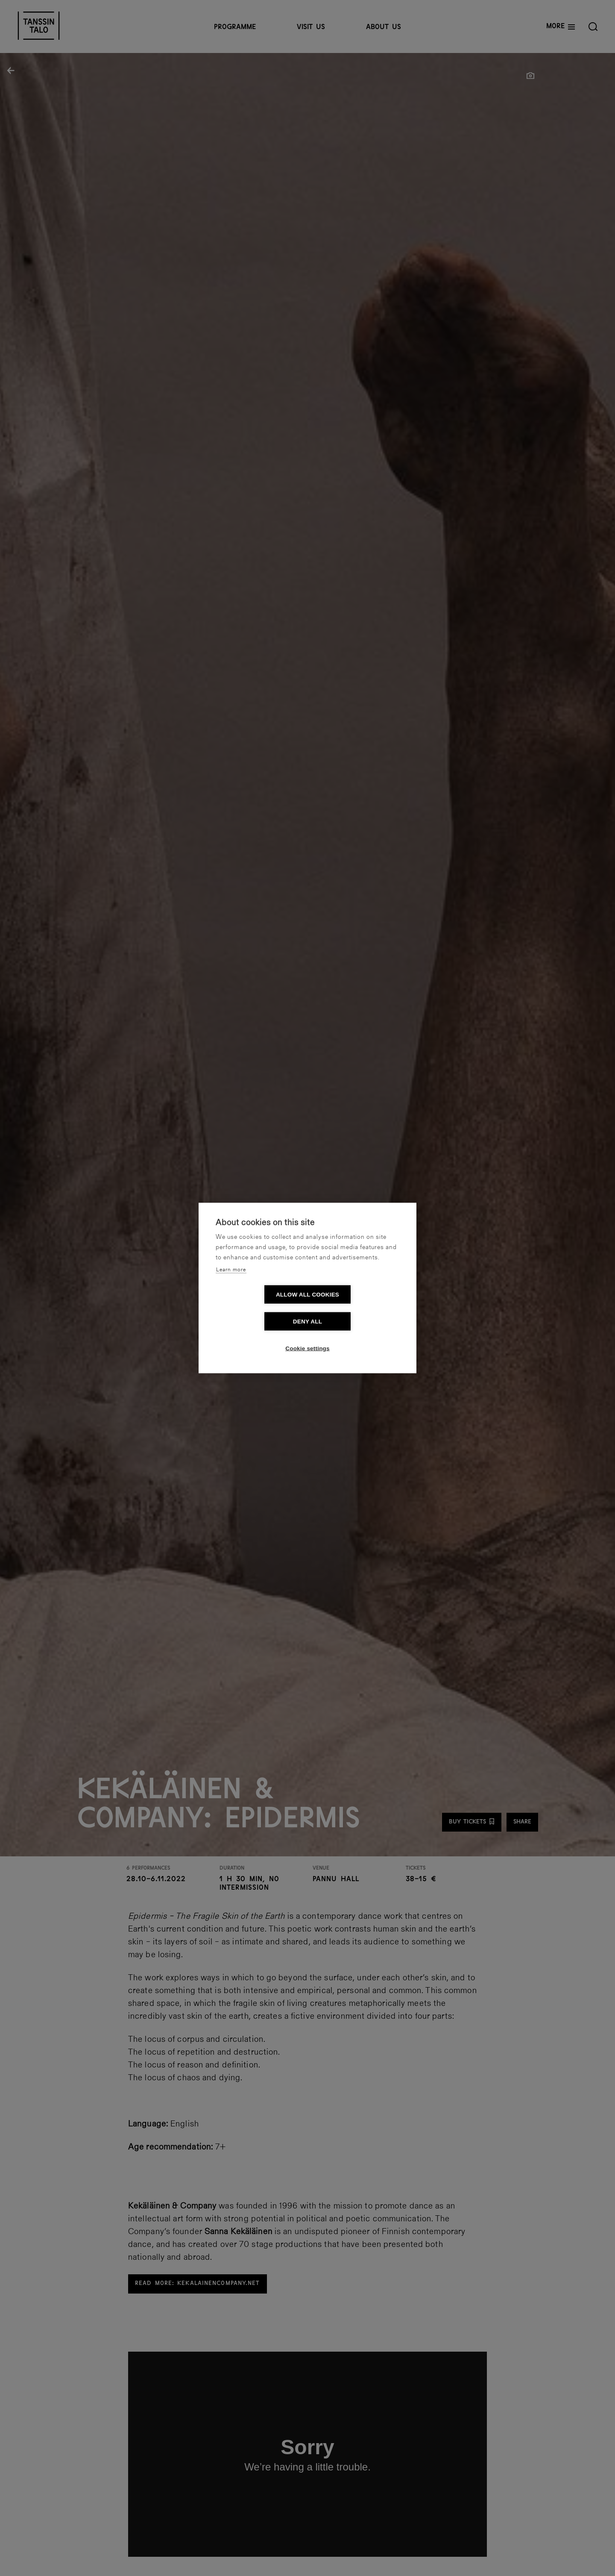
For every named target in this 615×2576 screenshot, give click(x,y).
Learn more (231, 1283)
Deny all (356, 1308)
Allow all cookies (258, 1308)
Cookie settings (307, 1335)
